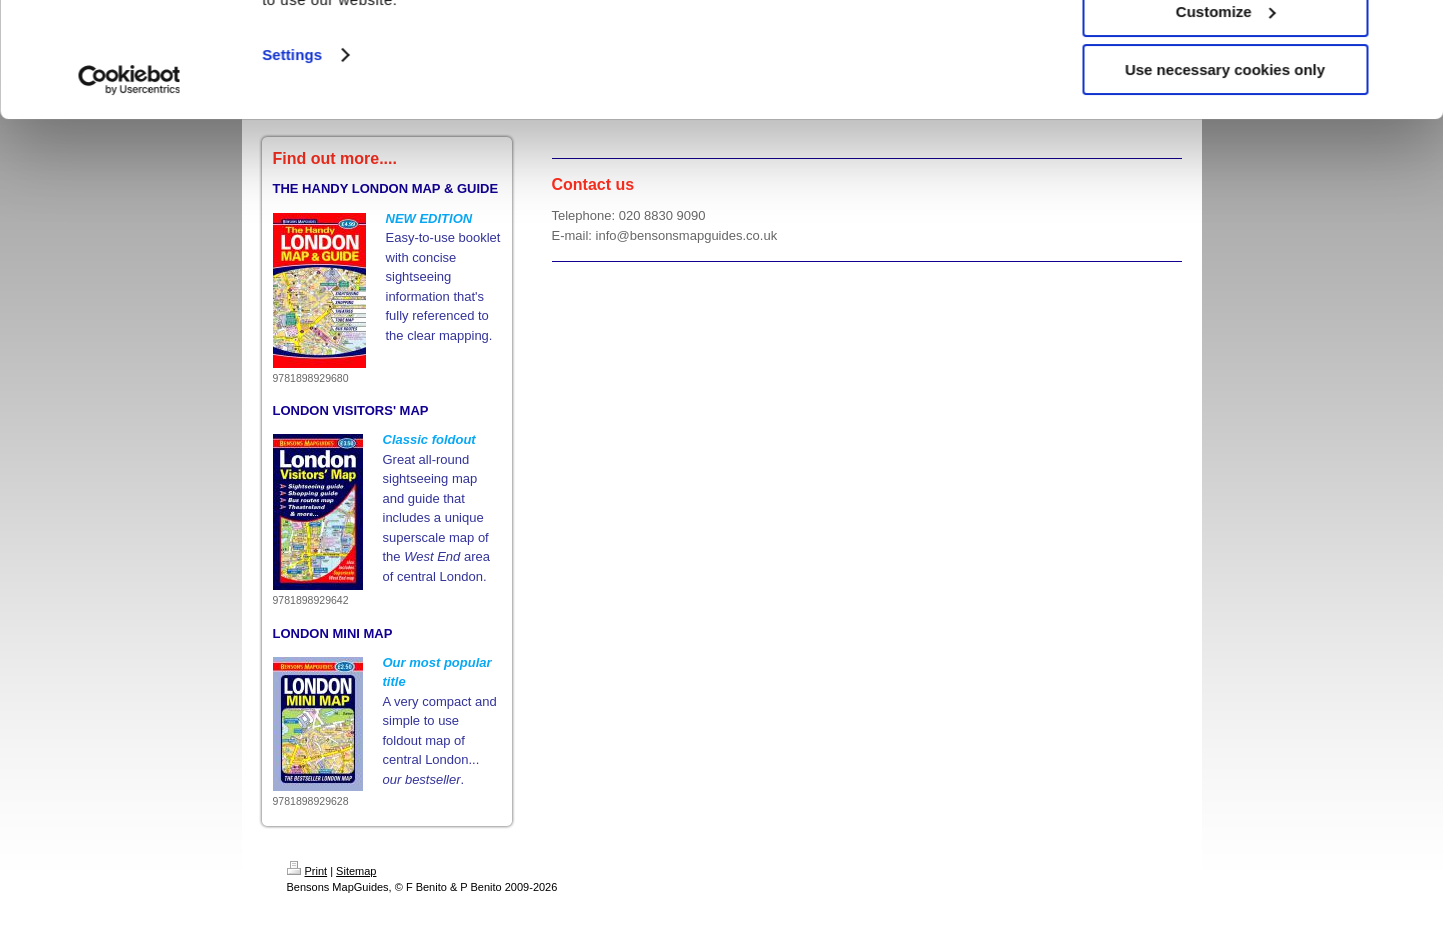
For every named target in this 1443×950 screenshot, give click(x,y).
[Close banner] (1412, 31)
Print (307, 871)
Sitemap (356, 871)
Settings (292, 151)
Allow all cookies (1225, 49)
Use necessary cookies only (1225, 166)
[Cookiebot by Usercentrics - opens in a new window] (129, 177)
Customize (1226, 108)
